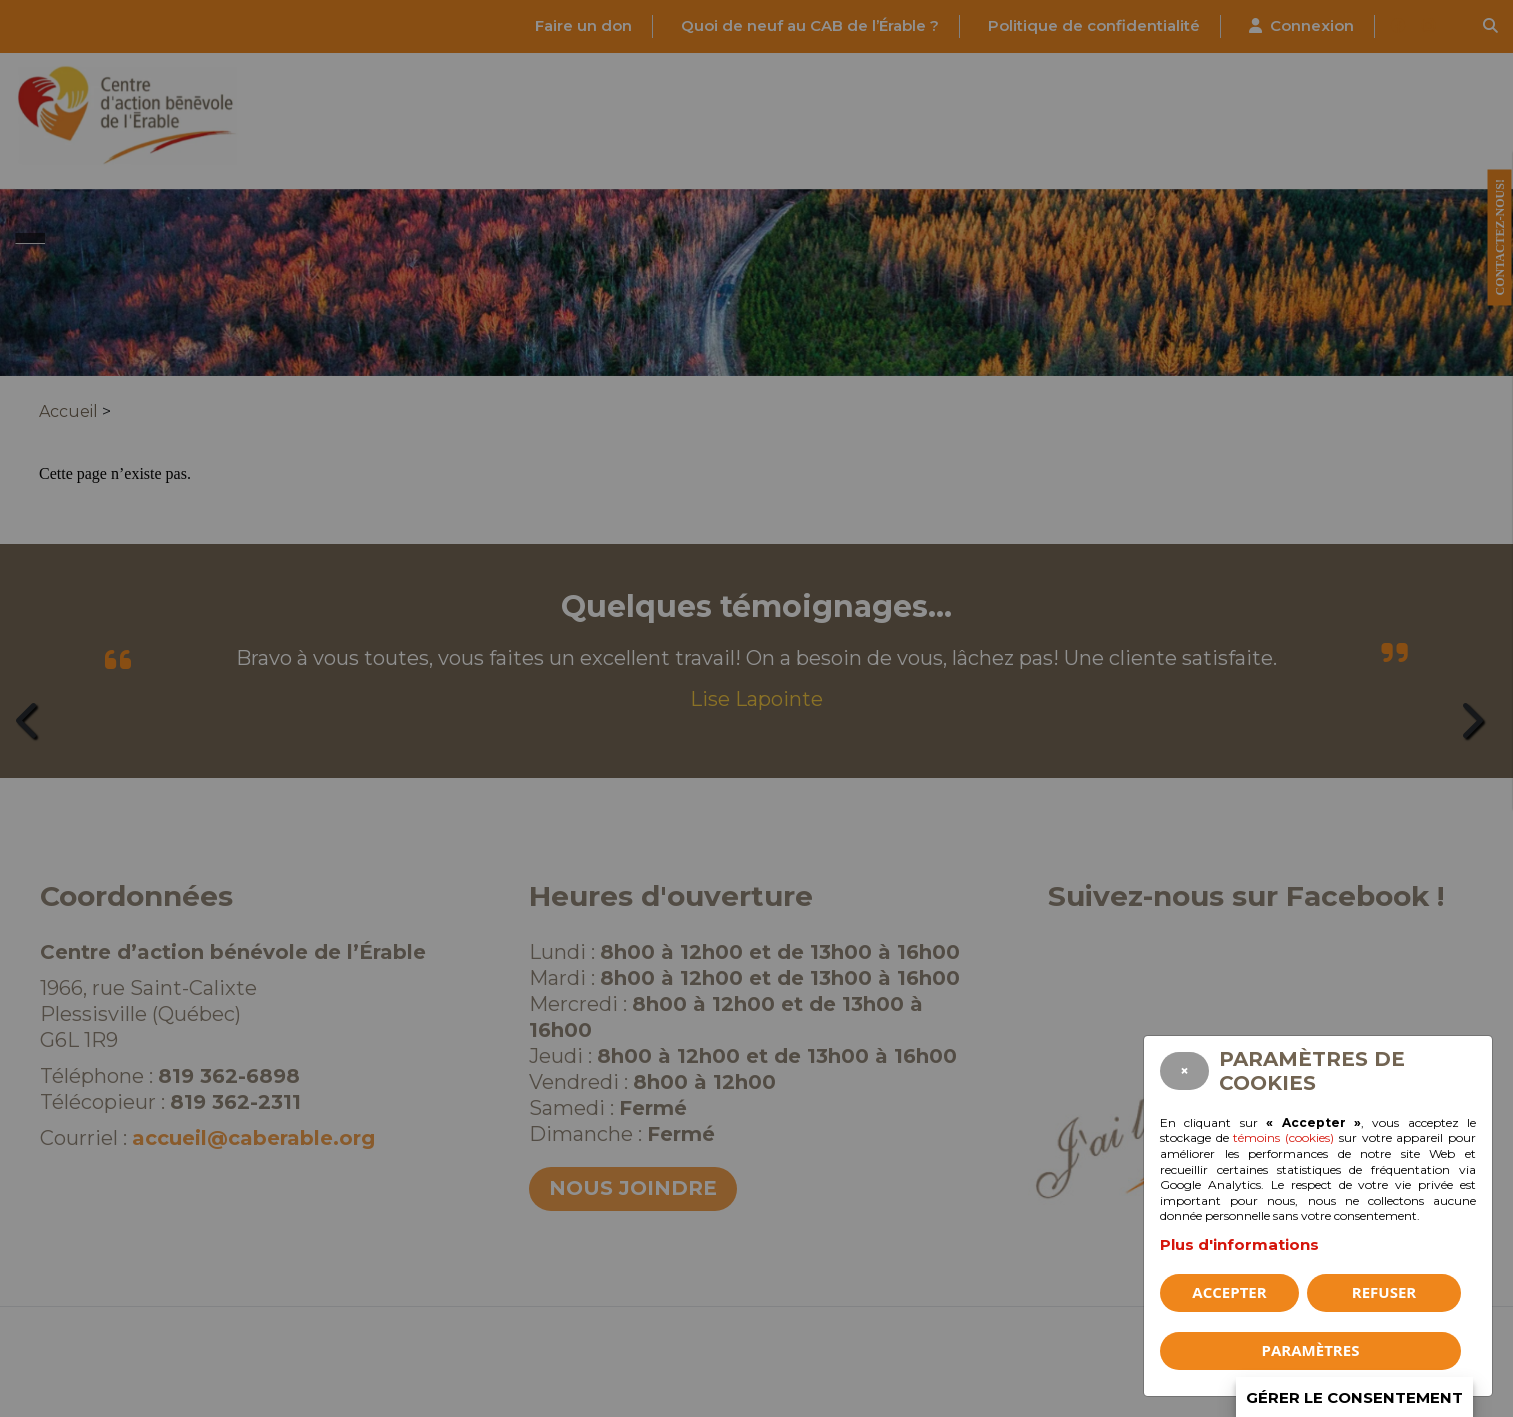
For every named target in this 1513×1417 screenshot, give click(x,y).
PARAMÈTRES (1311, 1350)
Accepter (1229, 1292)
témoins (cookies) (1283, 1137)
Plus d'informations (1239, 1244)
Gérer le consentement (1354, 1397)
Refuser (1384, 1292)
